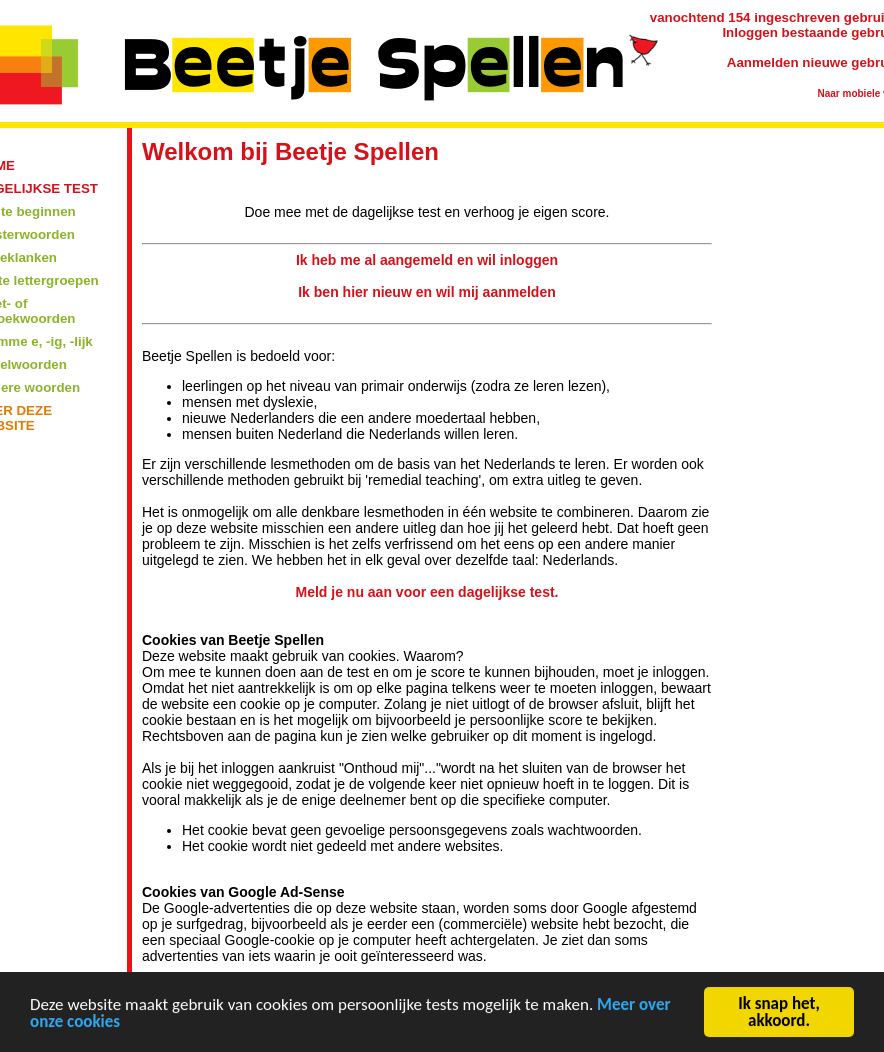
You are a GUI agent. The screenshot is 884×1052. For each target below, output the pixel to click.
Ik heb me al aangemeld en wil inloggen (427, 260)
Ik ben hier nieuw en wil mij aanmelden (427, 292)
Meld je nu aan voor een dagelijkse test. (427, 592)
